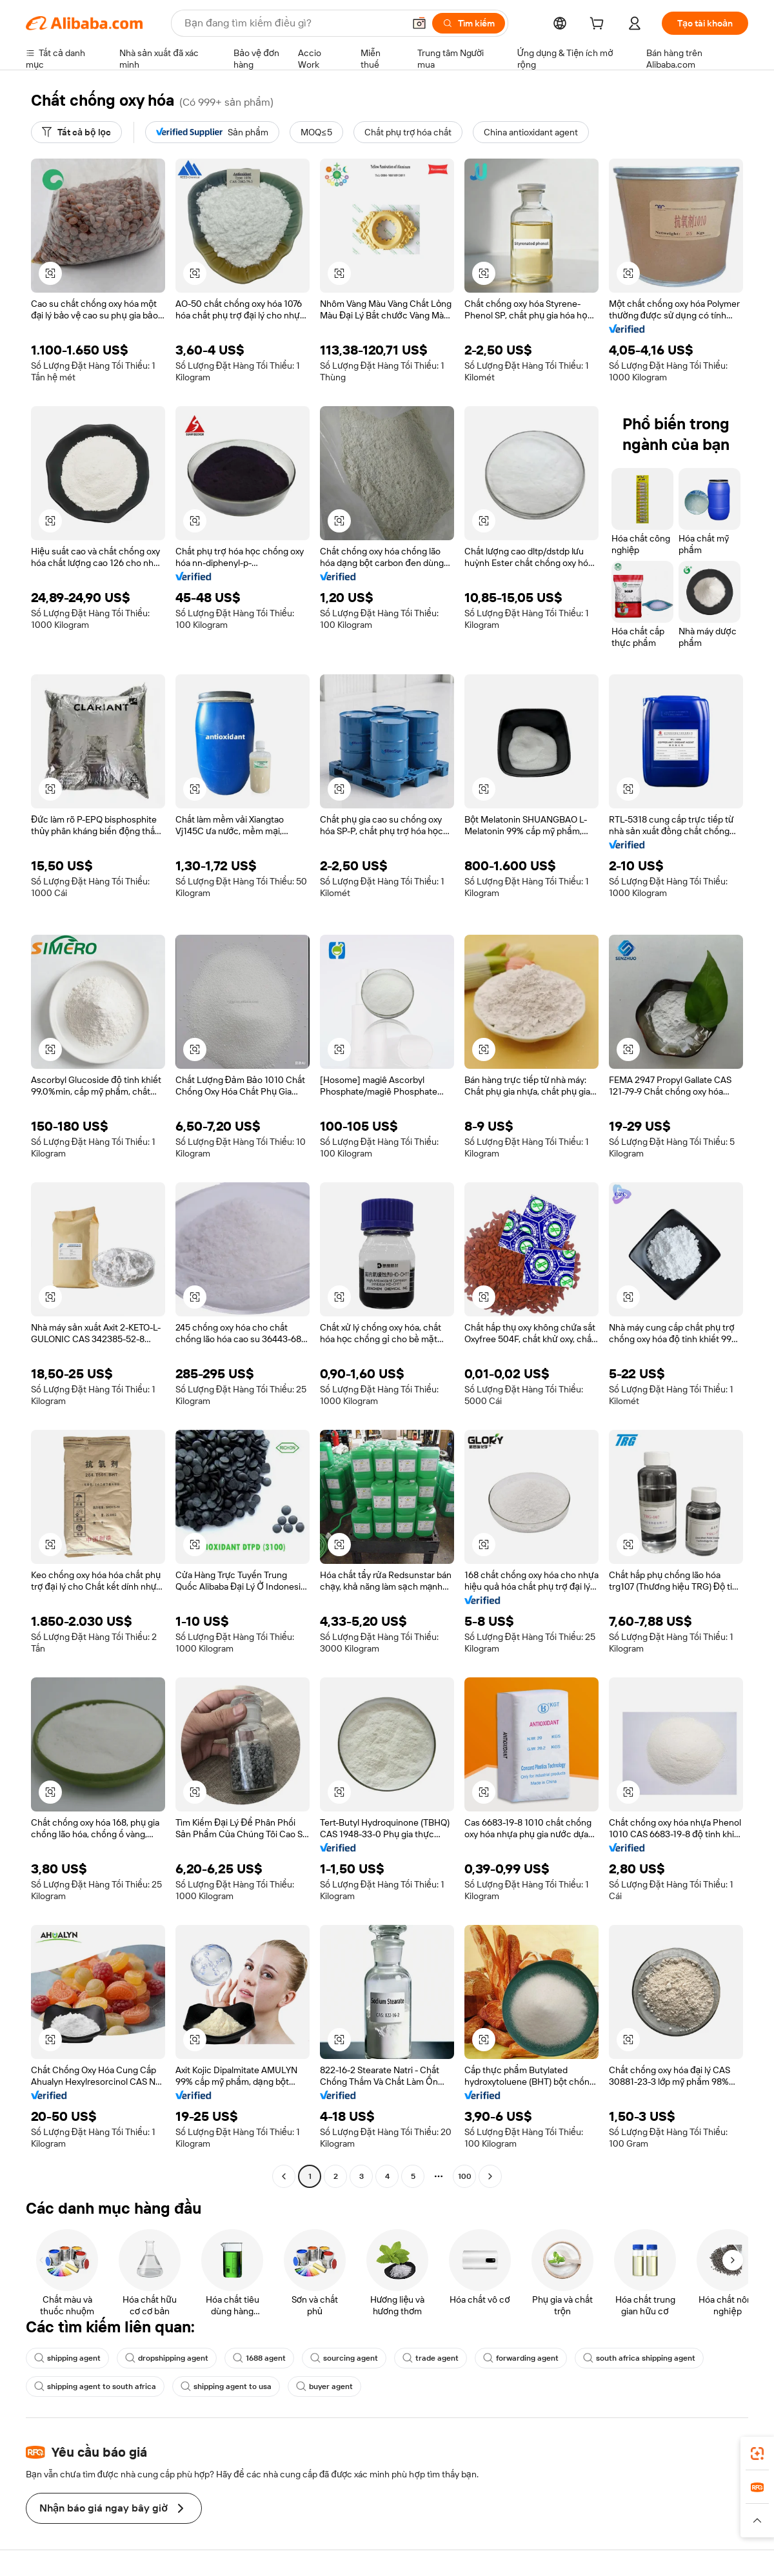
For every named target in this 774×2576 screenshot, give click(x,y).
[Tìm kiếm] (468, 23)
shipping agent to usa (226, 2386)
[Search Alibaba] (292, 23)
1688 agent (259, 2358)
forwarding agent (521, 2358)
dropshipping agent (166, 2358)
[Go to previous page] (283, 2176)
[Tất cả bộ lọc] (76, 132)
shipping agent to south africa (95, 2386)
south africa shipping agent (639, 2358)
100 (464, 2176)
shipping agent (67, 2358)
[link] (757, 2453)
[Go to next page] (490, 2176)
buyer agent (324, 2386)
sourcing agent (344, 2358)
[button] (419, 23)
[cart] (599, 25)
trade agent (430, 2358)
